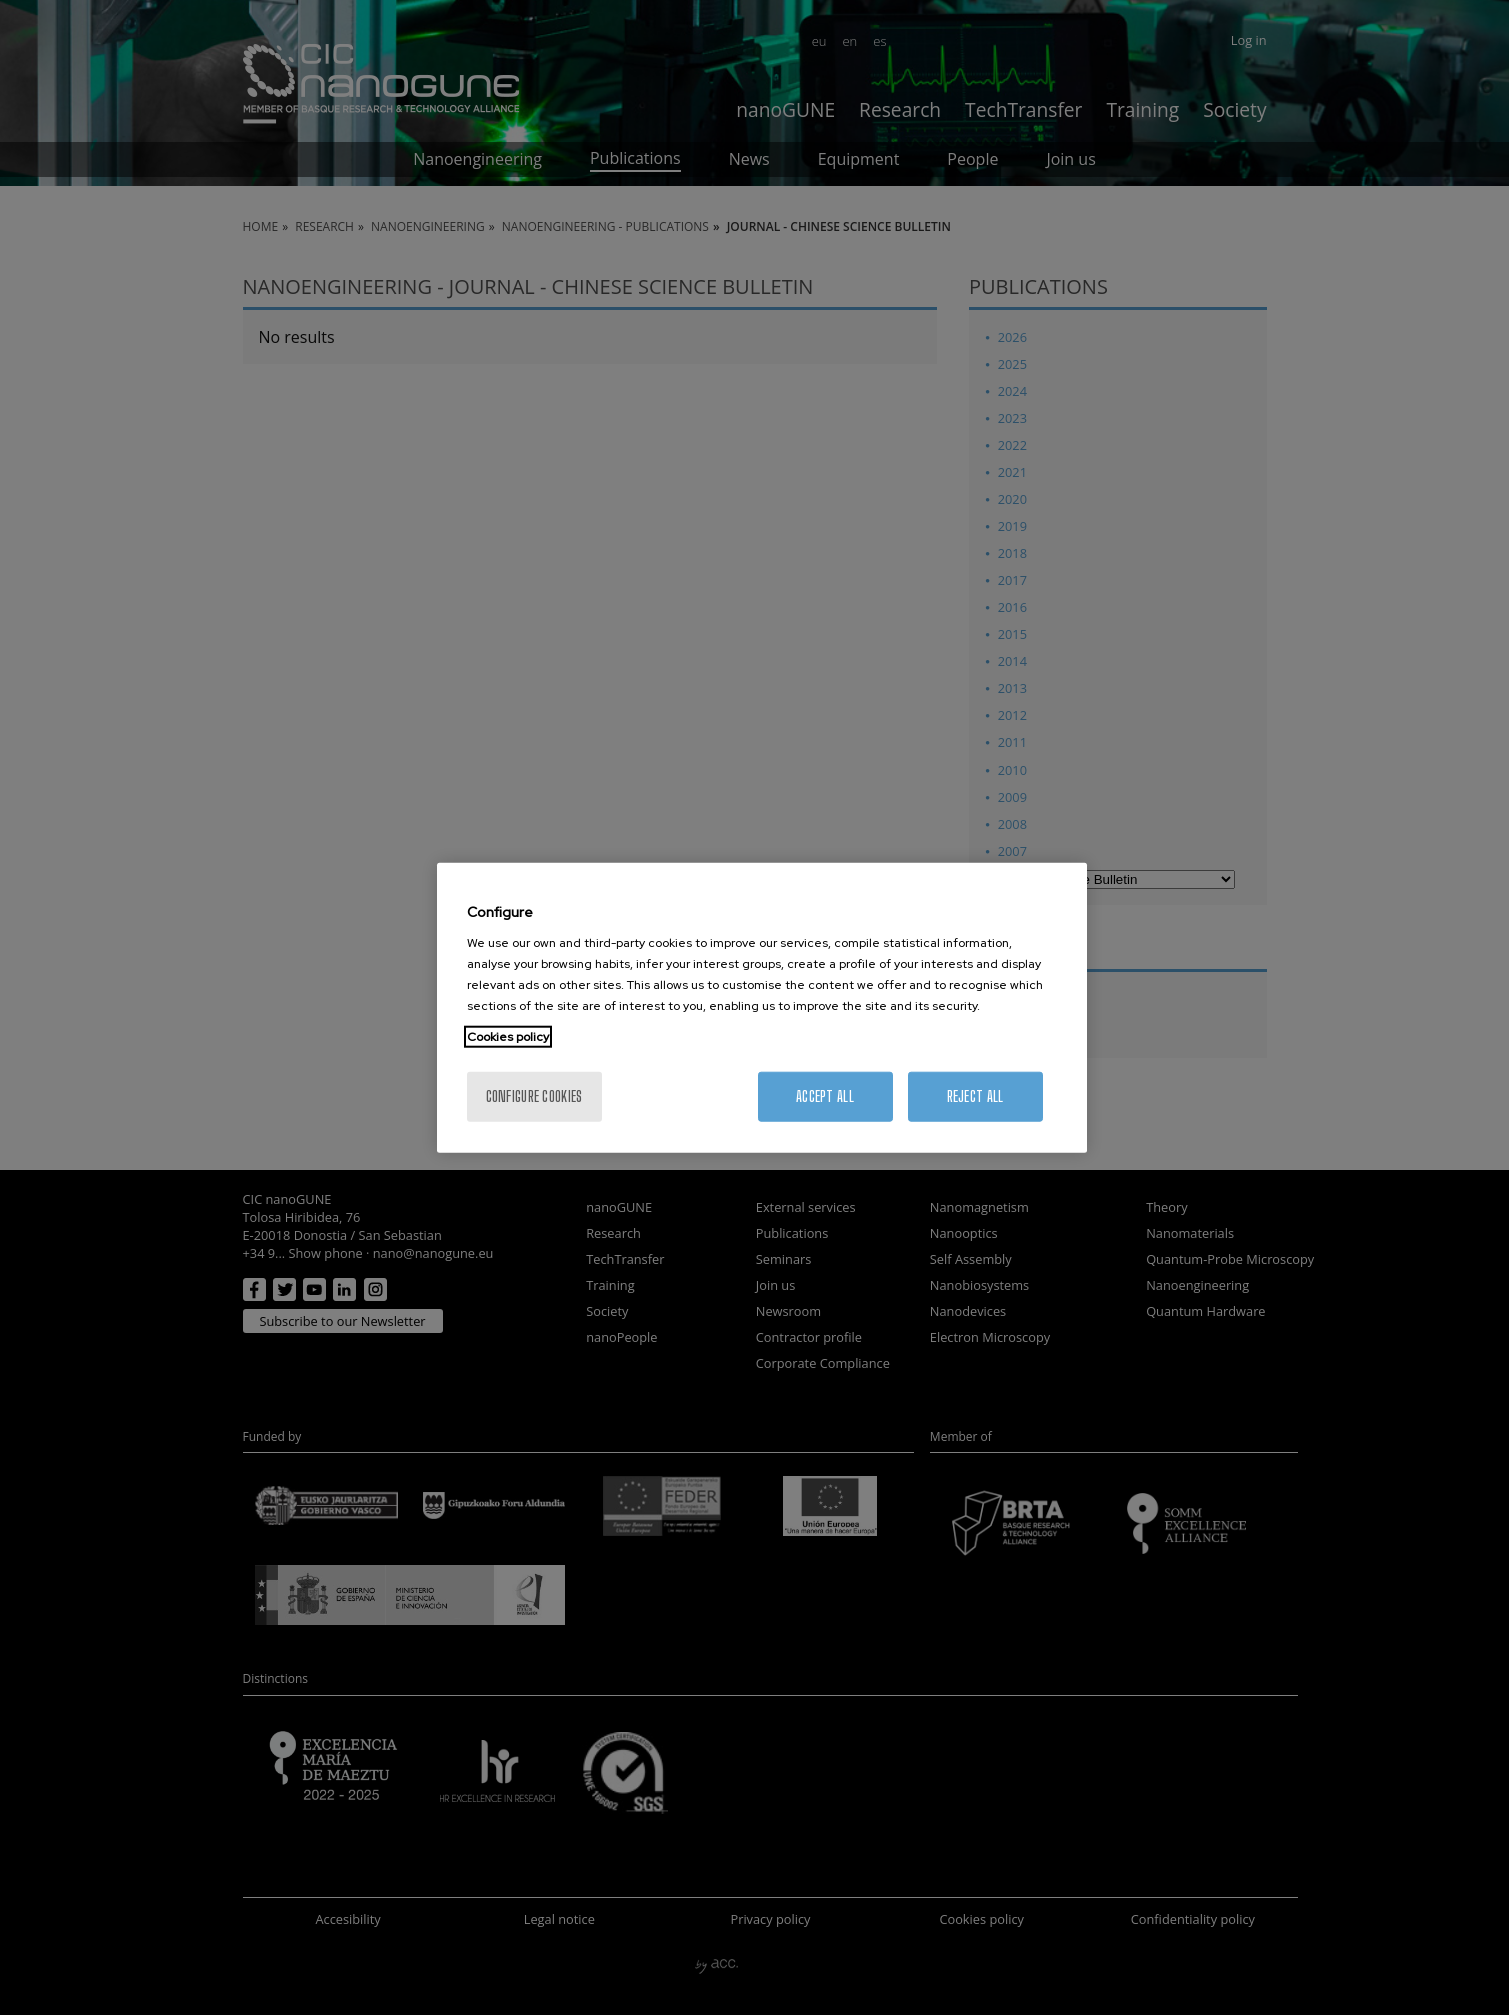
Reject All (975, 1096)
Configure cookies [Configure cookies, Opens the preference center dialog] (534, 1096)
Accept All (825, 1096)
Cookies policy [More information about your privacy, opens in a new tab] (508, 1037)
